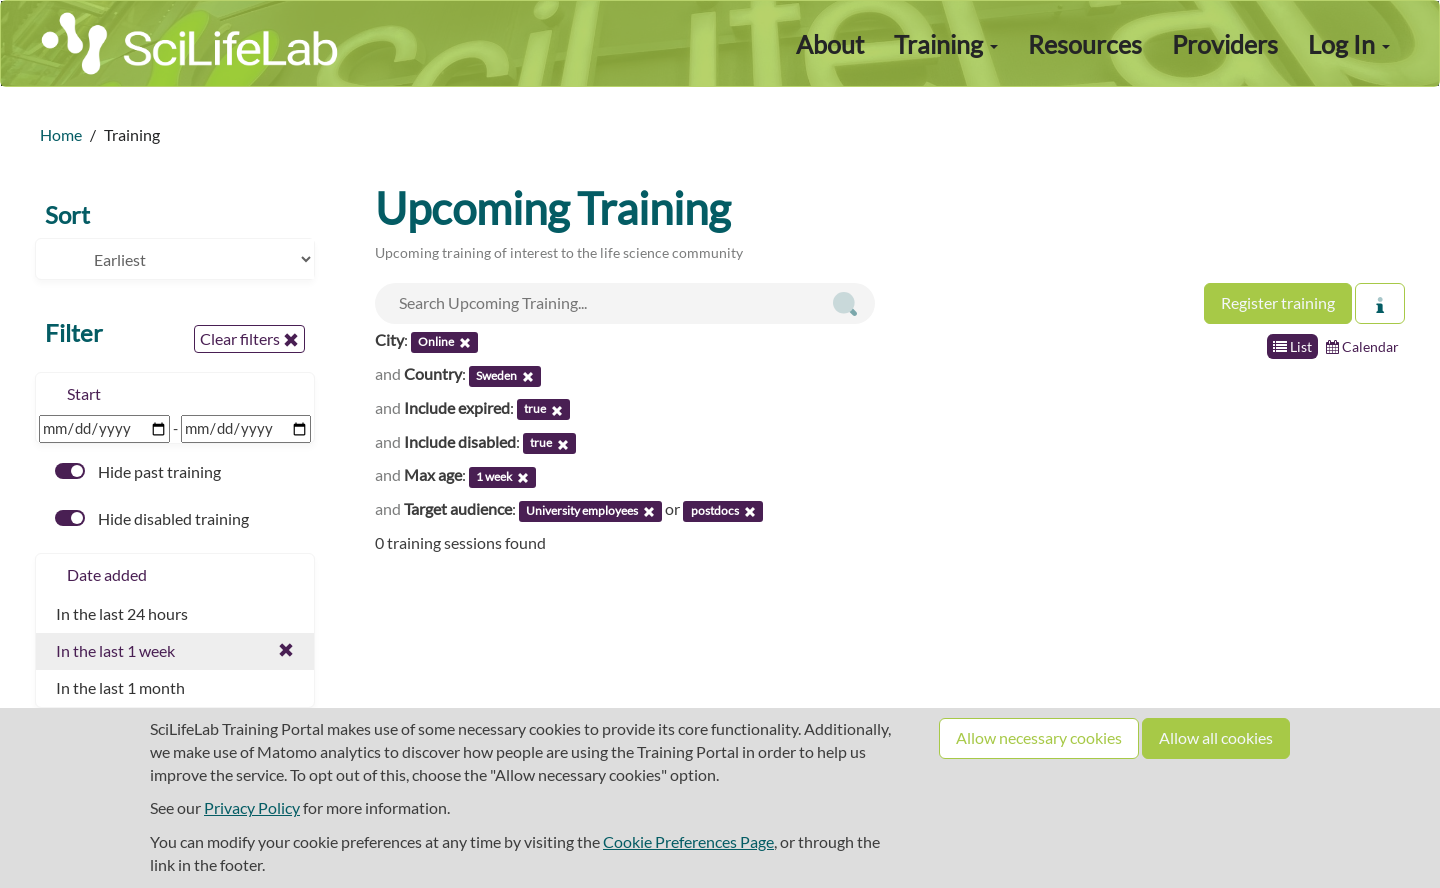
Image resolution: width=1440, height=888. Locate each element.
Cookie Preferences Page (688, 841)
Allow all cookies (1216, 737)
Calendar (1362, 346)
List (1292, 346)
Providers (1225, 44)
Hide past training (138, 471)
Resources (1085, 44)
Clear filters (249, 339)
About (830, 44)
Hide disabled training (152, 518)
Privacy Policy (252, 807)
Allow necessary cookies (1039, 737)
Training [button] (946, 44)
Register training (1278, 302)
